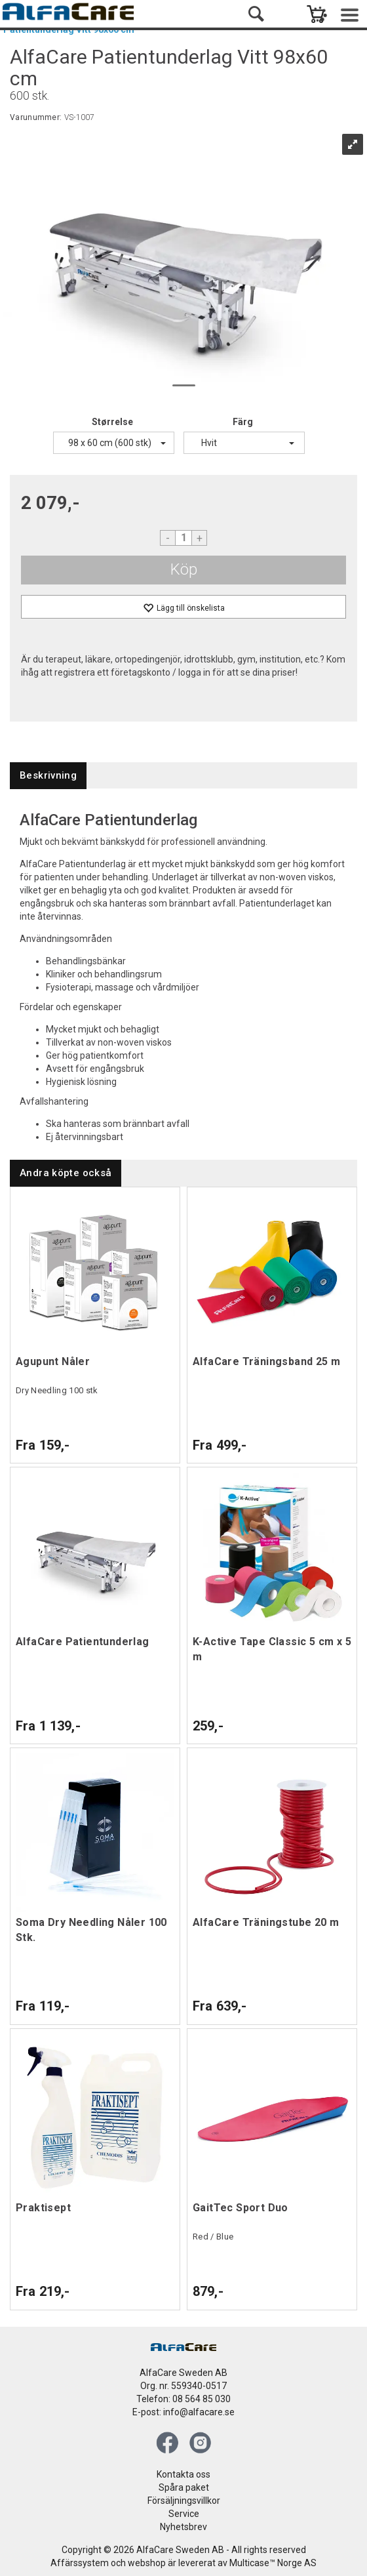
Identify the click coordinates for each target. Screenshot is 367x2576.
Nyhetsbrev (183, 2527)
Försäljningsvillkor (183, 2500)
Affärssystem (79, 2563)
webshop (147, 2563)
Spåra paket (184, 2487)
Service (183, 2513)
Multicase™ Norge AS (273, 2563)
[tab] (48, 775)
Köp (183, 569)
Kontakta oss (183, 2474)
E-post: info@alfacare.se (183, 2412)
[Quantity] (183, 538)
